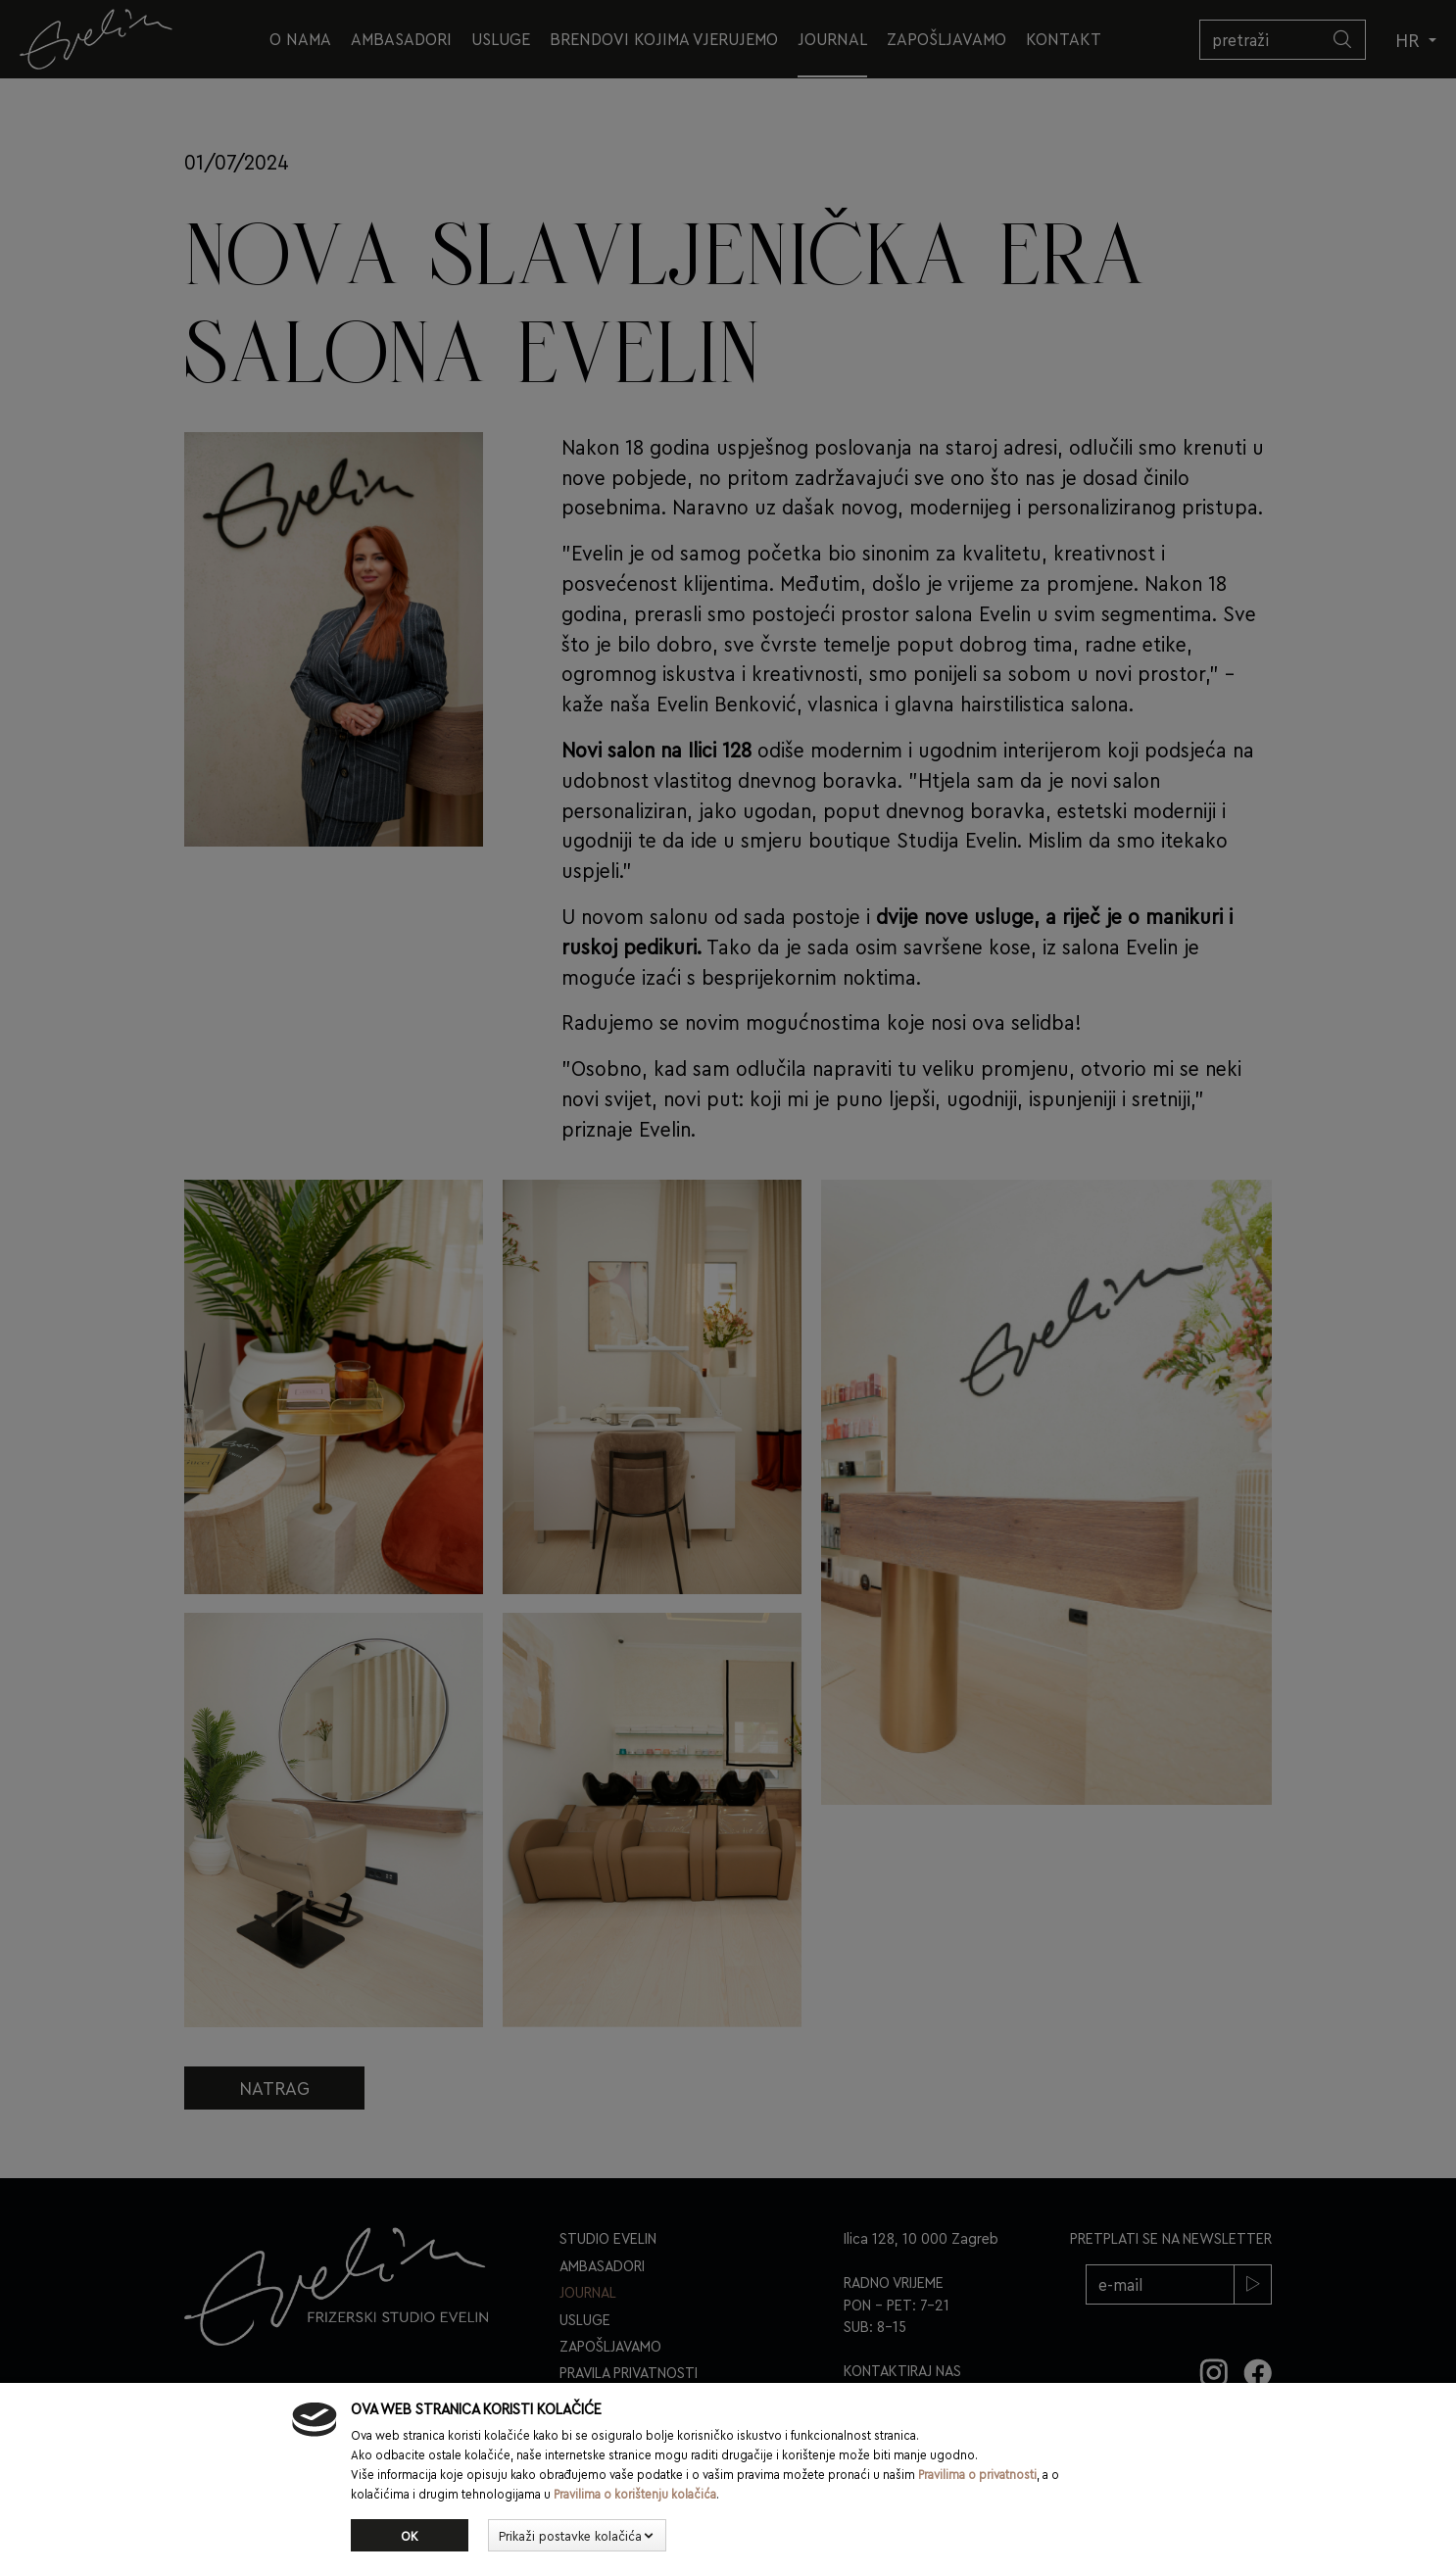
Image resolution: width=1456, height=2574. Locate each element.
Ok (409, 2535)
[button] (577, 2535)
